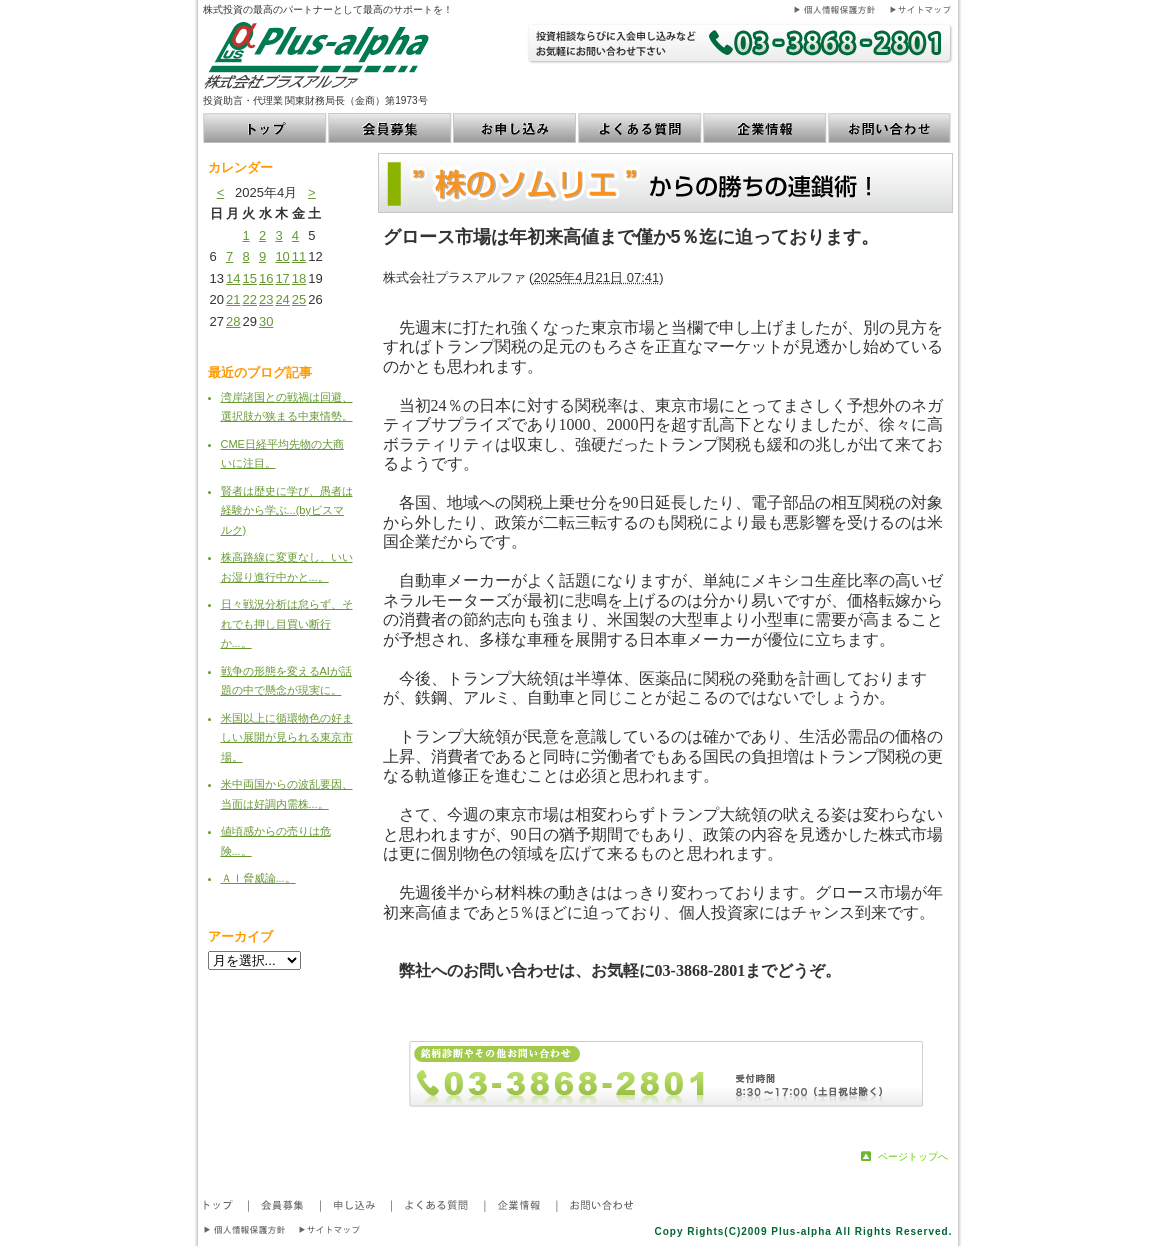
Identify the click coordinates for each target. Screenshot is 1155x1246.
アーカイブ (240, 936)
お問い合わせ (890, 128)
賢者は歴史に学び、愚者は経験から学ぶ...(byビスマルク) (287, 510)
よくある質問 (640, 128)
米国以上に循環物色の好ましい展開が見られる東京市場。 (287, 737)
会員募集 (390, 128)
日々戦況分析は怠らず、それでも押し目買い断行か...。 (287, 623)
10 (282, 256)
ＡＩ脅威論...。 (258, 878)
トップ (265, 128)
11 (299, 256)
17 (282, 278)
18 (299, 278)
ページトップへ (913, 1156)
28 (233, 321)
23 (266, 299)
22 (249, 299)
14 (233, 278)
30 (266, 321)
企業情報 (765, 128)
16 (266, 278)
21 (233, 299)
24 (282, 299)
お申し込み (515, 128)
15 (249, 278)
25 (299, 299)
